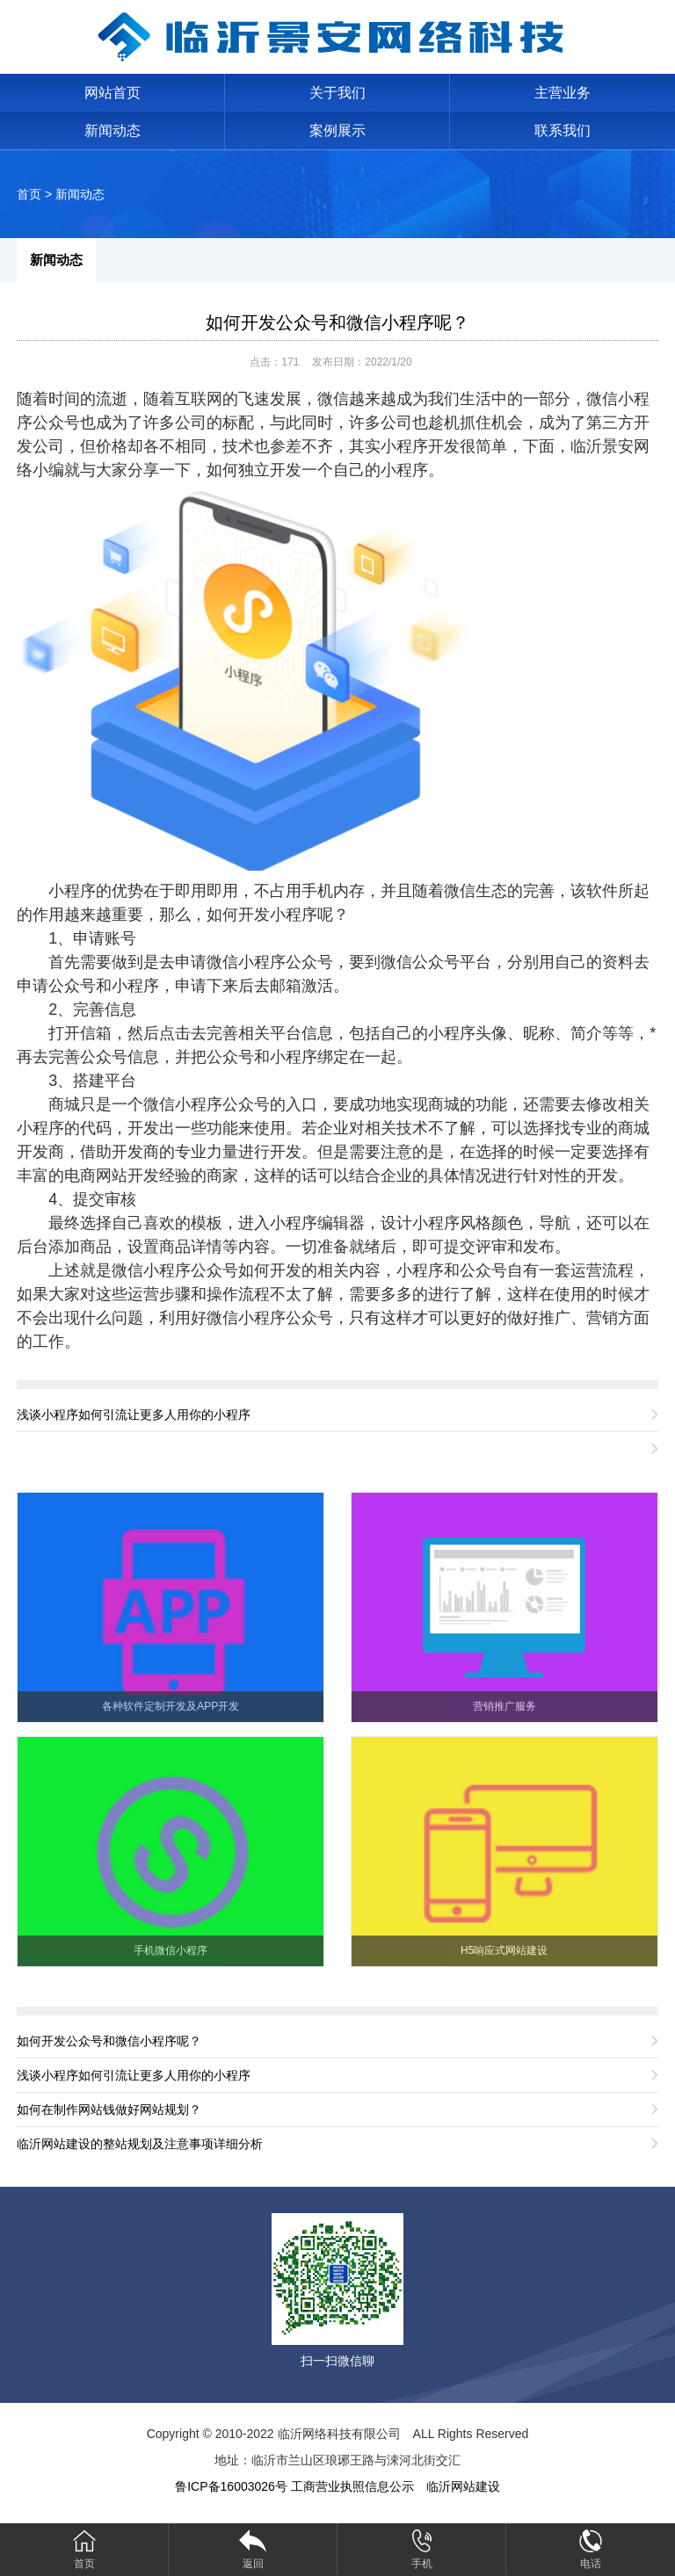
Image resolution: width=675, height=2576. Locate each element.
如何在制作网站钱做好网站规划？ (109, 2109)
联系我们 (562, 130)
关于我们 (337, 92)
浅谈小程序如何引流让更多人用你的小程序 (133, 1414)
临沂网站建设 (463, 2486)
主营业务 (562, 92)
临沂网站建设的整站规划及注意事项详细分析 (140, 2144)
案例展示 (337, 130)
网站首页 (112, 92)
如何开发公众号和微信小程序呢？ (337, 322)
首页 (29, 194)
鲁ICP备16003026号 (231, 2486)
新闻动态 (112, 130)
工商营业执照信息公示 (352, 2486)
